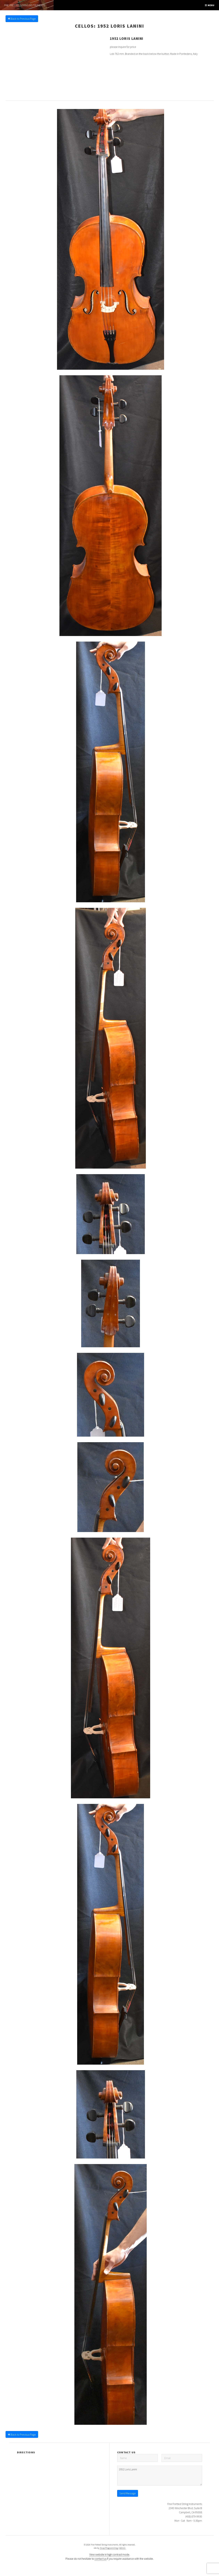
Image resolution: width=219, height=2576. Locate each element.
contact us (100, 2558)
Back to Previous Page (22, 18)
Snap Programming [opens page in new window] (109, 2547)
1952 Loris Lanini (159, 2475)
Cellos (84, 26)
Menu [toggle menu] (209, 5)
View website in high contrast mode (109, 2554)
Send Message (127, 2493)
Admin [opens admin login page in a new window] (122, 2547)
